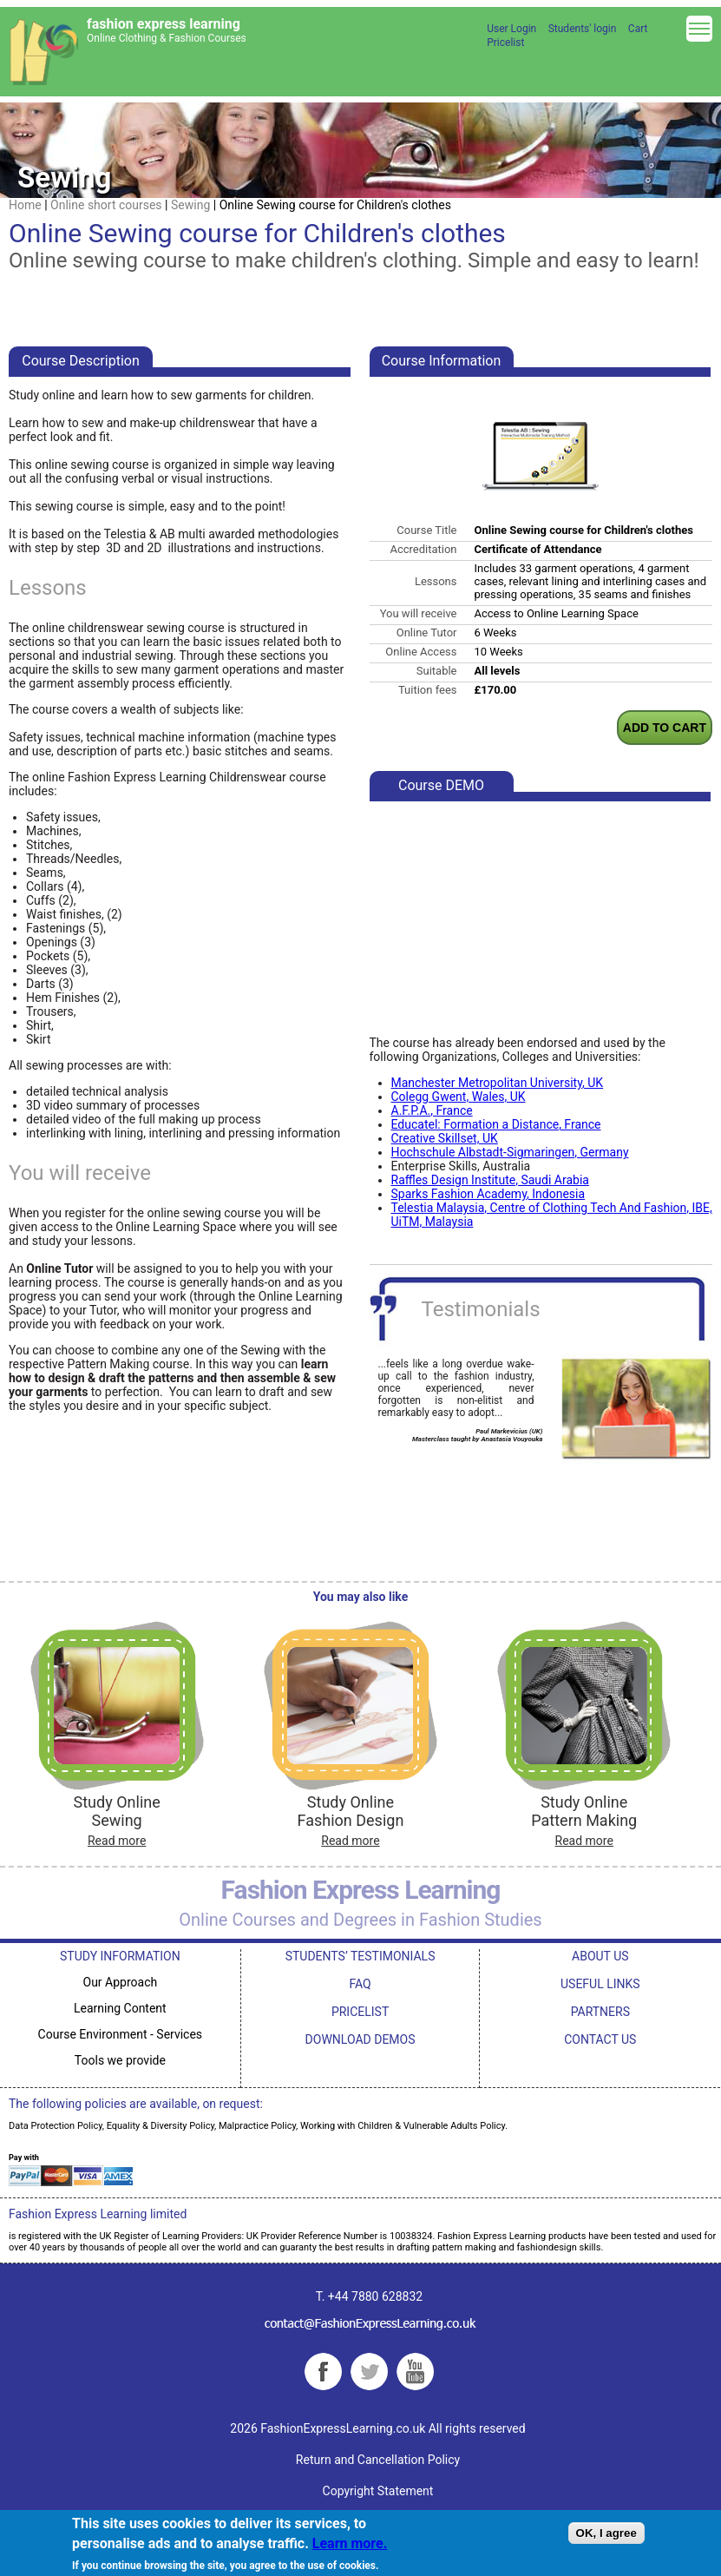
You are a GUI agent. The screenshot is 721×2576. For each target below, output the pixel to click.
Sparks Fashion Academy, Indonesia (488, 1194)
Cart (638, 29)
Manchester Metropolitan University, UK (497, 1083)
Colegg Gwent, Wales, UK (458, 1097)
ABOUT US (600, 1956)
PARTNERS (600, 2012)
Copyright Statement (378, 2491)
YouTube (415, 2371)
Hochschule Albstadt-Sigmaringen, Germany (510, 1152)
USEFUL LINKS (600, 1984)
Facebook (323, 2371)
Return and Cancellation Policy (378, 2460)
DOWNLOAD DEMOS (360, 2039)
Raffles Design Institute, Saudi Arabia (490, 1180)
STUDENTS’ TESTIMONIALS (360, 1956)
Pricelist (505, 42)
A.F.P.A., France (432, 1110)
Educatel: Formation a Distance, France (496, 1124)
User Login (511, 29)
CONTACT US (600, 2039)
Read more (117, 1841)
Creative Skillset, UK (444, 1138)
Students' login (582, 29)
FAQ (359, 1984)
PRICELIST (360, 2012)
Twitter (369, 2371)
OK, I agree (606, 2533)
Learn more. (350, 2543)
